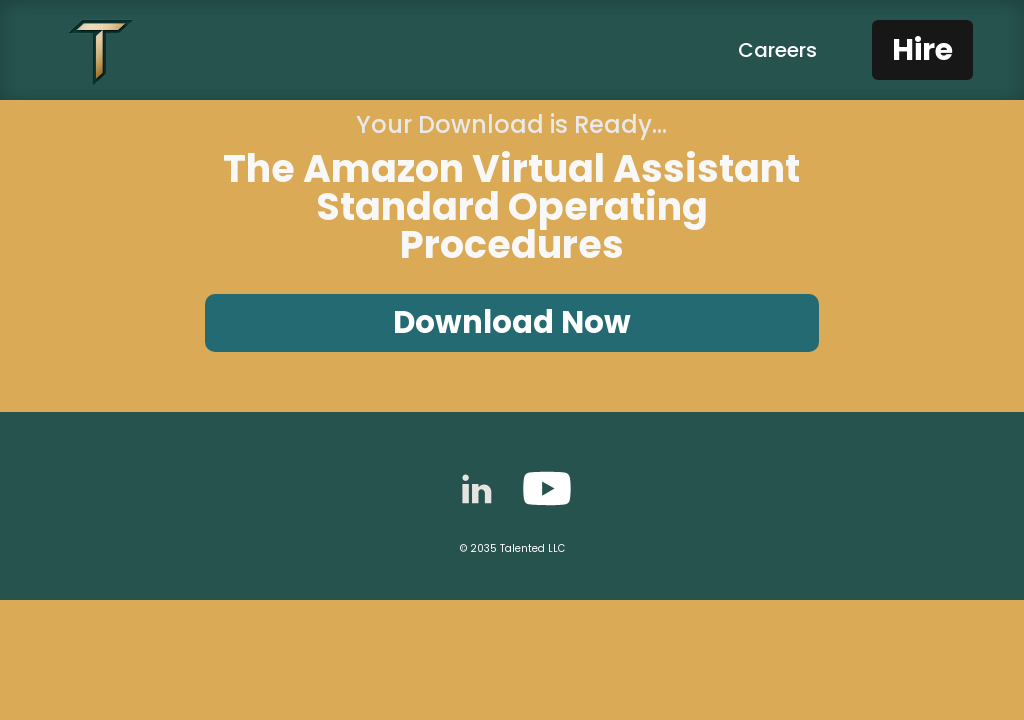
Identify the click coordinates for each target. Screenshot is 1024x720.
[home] (101, 50)
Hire (922, 50)
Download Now (512, 322)
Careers (777, 50)
